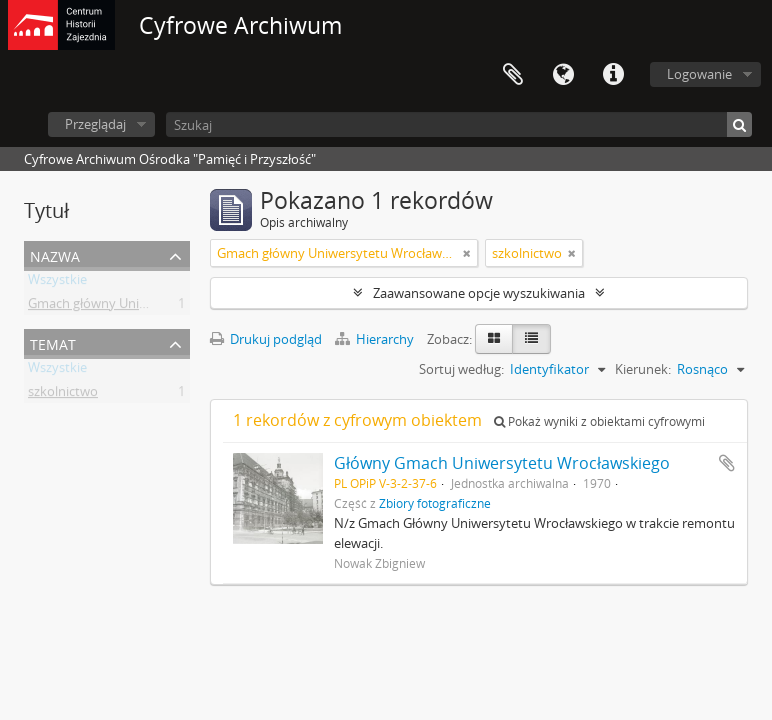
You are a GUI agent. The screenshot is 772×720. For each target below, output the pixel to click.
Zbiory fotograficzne (435, 503)
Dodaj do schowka (727, 463)
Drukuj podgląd (266, 339)
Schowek (513, 75)
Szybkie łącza (613, 75)
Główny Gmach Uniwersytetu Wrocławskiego (502, 463)
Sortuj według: (461, 369)
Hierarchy (376, 339)
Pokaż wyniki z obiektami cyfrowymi (599, 421)
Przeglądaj (95, 124)
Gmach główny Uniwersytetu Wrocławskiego (159, 307)
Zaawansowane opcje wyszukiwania (479, 293)
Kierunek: (643, 369)
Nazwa (55, 254)
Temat (53, 342)
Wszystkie (57, 283)
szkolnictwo (63, 395)
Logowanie (699, 74)
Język (563, 75)
